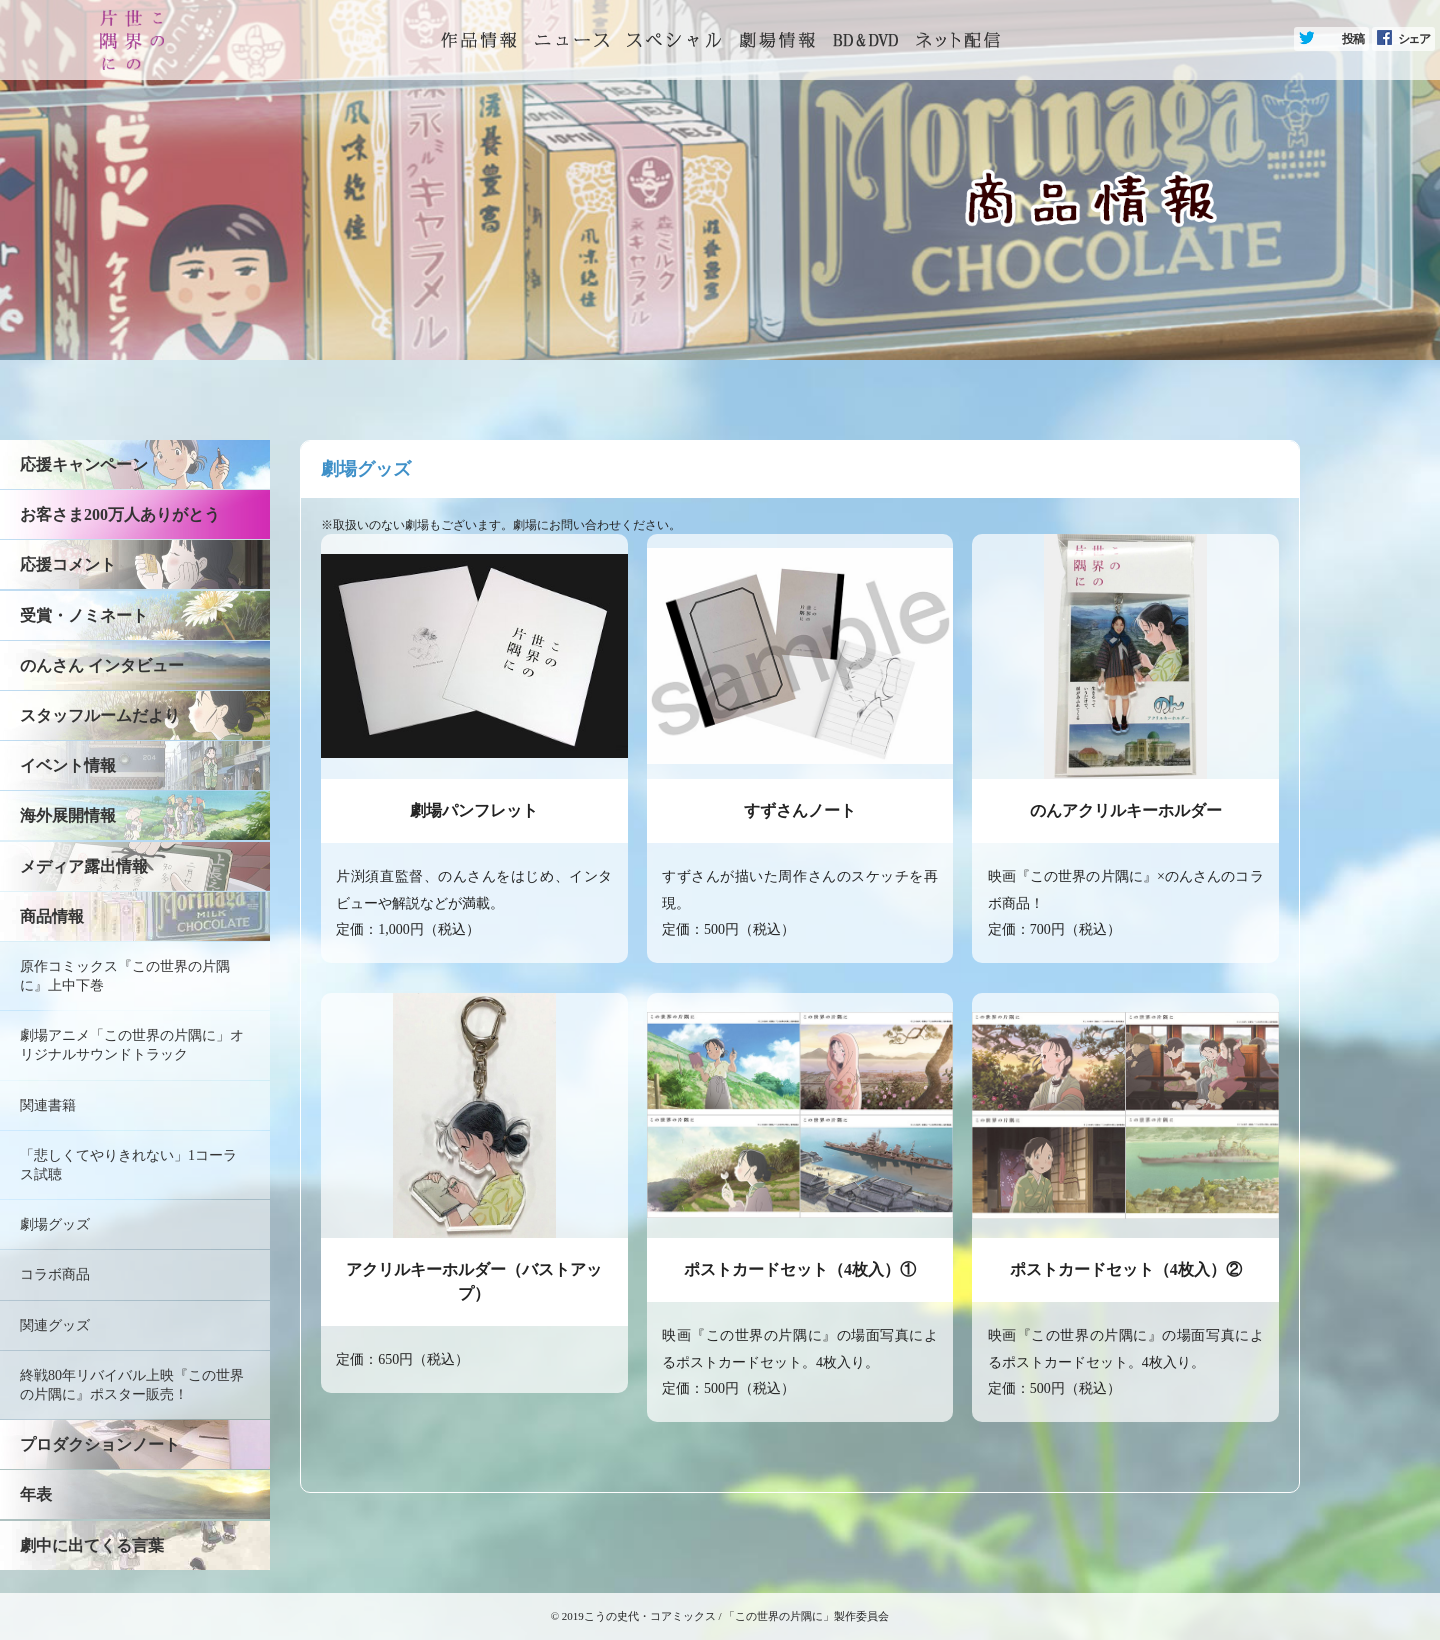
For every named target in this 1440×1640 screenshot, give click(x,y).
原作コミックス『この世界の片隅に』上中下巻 (125, 976)
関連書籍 (48, 1105)
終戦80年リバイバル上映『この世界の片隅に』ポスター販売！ (132, 1385)
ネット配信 (958, 40)
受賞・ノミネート (84, 615)
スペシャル (674, 40)
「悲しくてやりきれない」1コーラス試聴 (128, 1165)
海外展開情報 (68, 815)
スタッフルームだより (100, 715)
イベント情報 (68, 765)
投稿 (1353, 39)
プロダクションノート (100, 1444)
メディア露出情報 (84, 866)
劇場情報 (777, 40)
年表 (36, 1494)
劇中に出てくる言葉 (92, 1545)
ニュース (572, 40)
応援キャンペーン (84, 464)
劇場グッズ (55, 1224)
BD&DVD (865, 40)
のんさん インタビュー (102, 665)
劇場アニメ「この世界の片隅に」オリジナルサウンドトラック (132, 1045)
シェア (1414, 39)
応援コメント (68, 564)
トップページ (479, 40)
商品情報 (52, 916)
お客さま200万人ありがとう (120, 514)
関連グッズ (55, 1325)
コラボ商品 (55, 1274)
